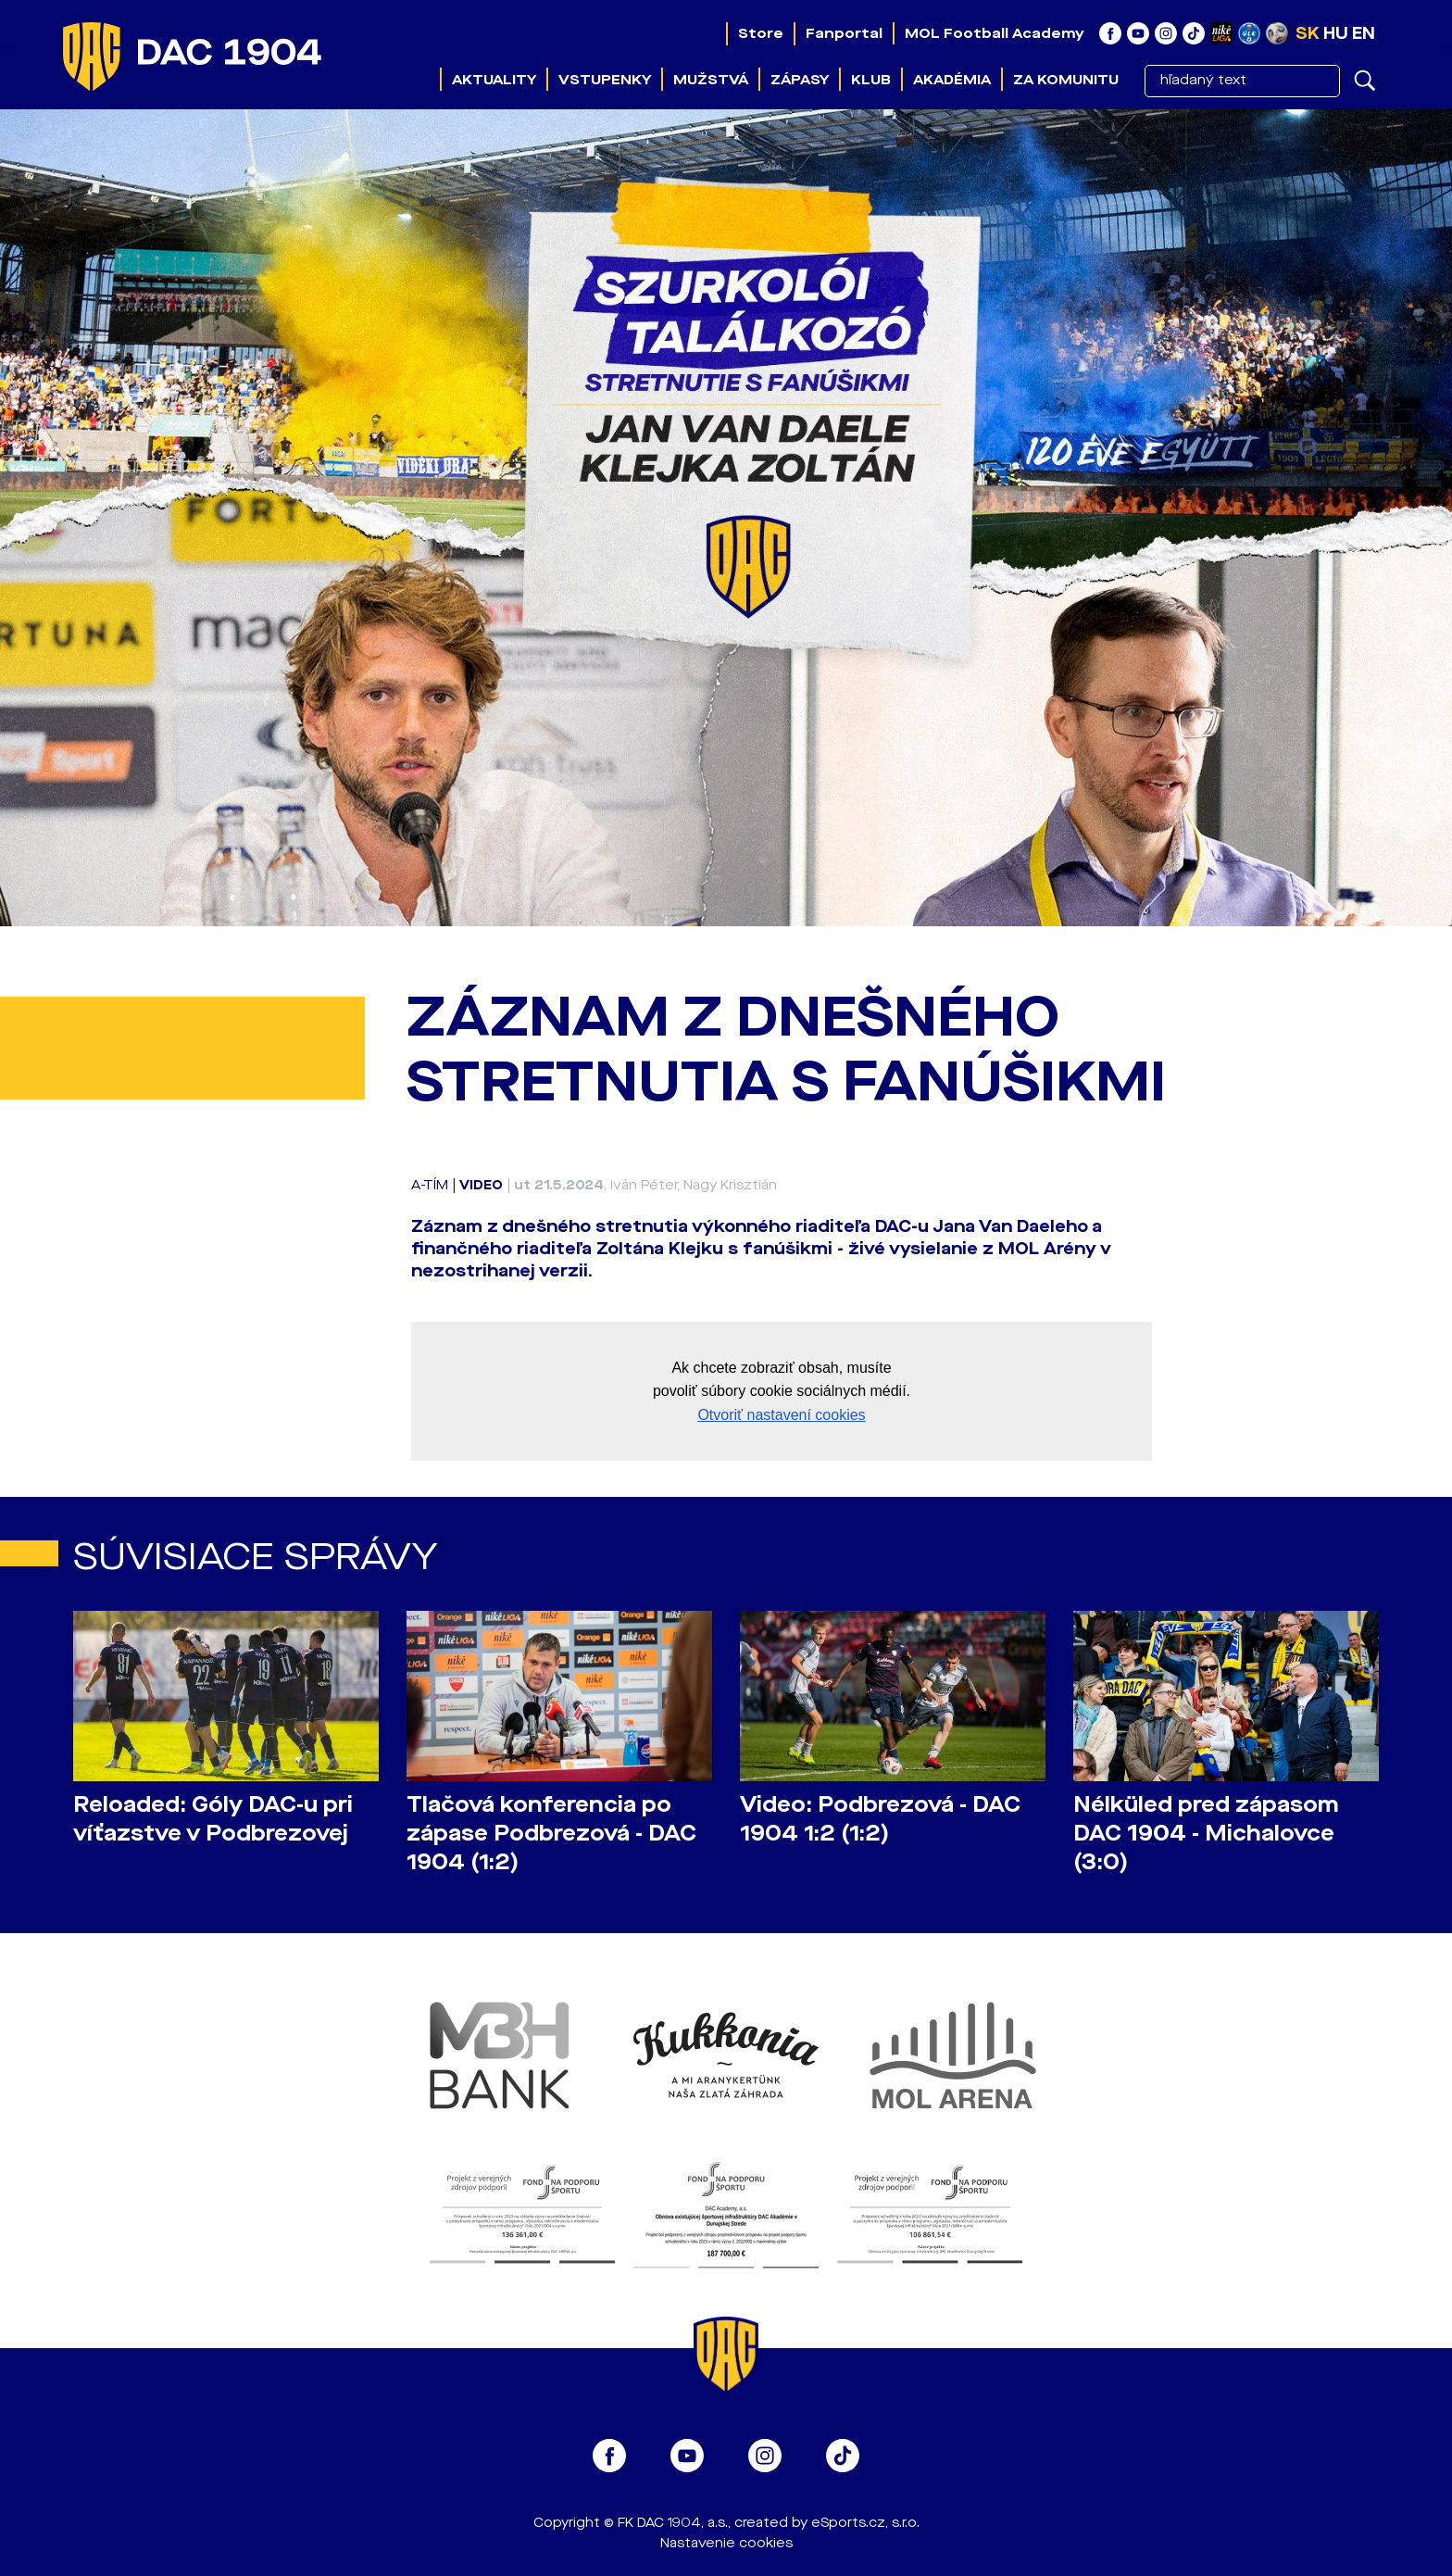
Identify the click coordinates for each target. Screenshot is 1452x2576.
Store (760, 33)
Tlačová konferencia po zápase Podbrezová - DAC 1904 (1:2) (551, 1834)
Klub (871, 79)
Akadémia (952, 79)
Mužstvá (710, 79)
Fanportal (844, 33)
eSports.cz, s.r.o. (865, 2523)
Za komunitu (1066, 79)
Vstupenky (604, 79)
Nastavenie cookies (726, 2543)
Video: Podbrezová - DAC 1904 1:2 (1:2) (880, 1819)
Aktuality (494, 79)
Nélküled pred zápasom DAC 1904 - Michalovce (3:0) (1206, 1834)
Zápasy (799, 79)
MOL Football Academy (994, 33)
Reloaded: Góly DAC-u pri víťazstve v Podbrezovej (213, 1819)
